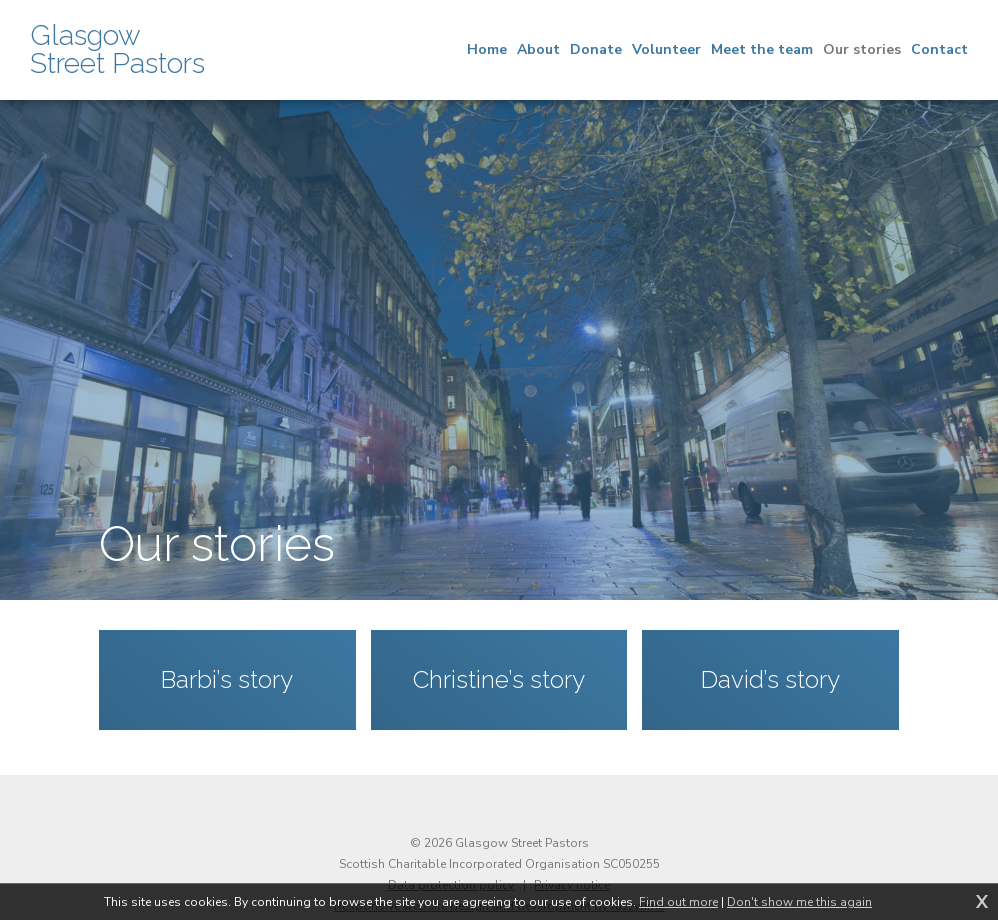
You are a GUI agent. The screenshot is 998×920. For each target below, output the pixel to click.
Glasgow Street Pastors (117, 50)
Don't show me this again (799, 902)
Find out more (678, 902)
